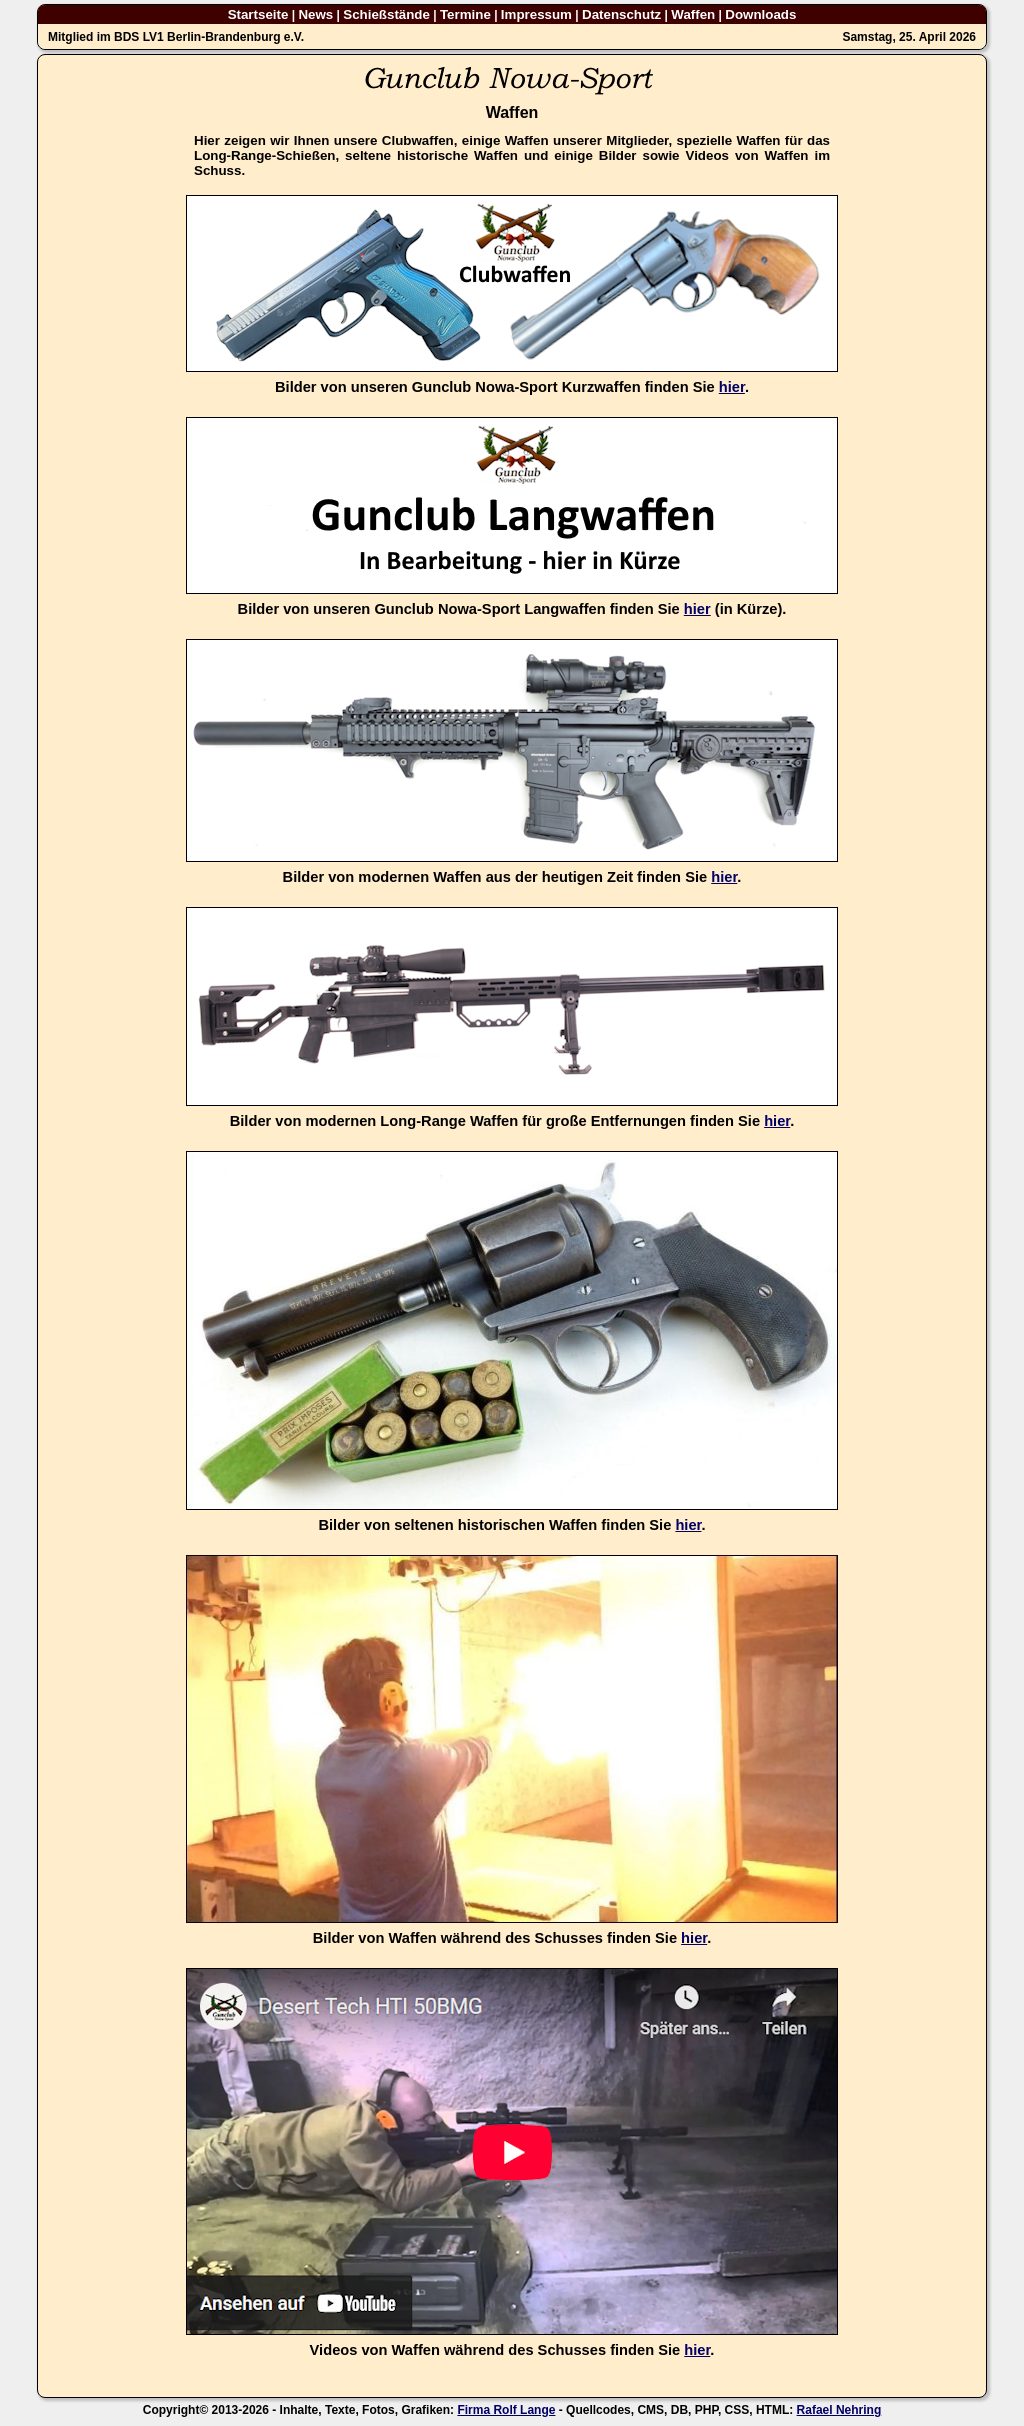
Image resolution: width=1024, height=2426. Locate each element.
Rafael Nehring (839, 2410)
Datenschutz (621, 14)
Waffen (693, 14)
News (315, 14)
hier (732, 387)
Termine (465, 14)
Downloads (760, 14)
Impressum (536, 14)
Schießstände (386, 14)
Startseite (258, 14)
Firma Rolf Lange (506, 2410)
